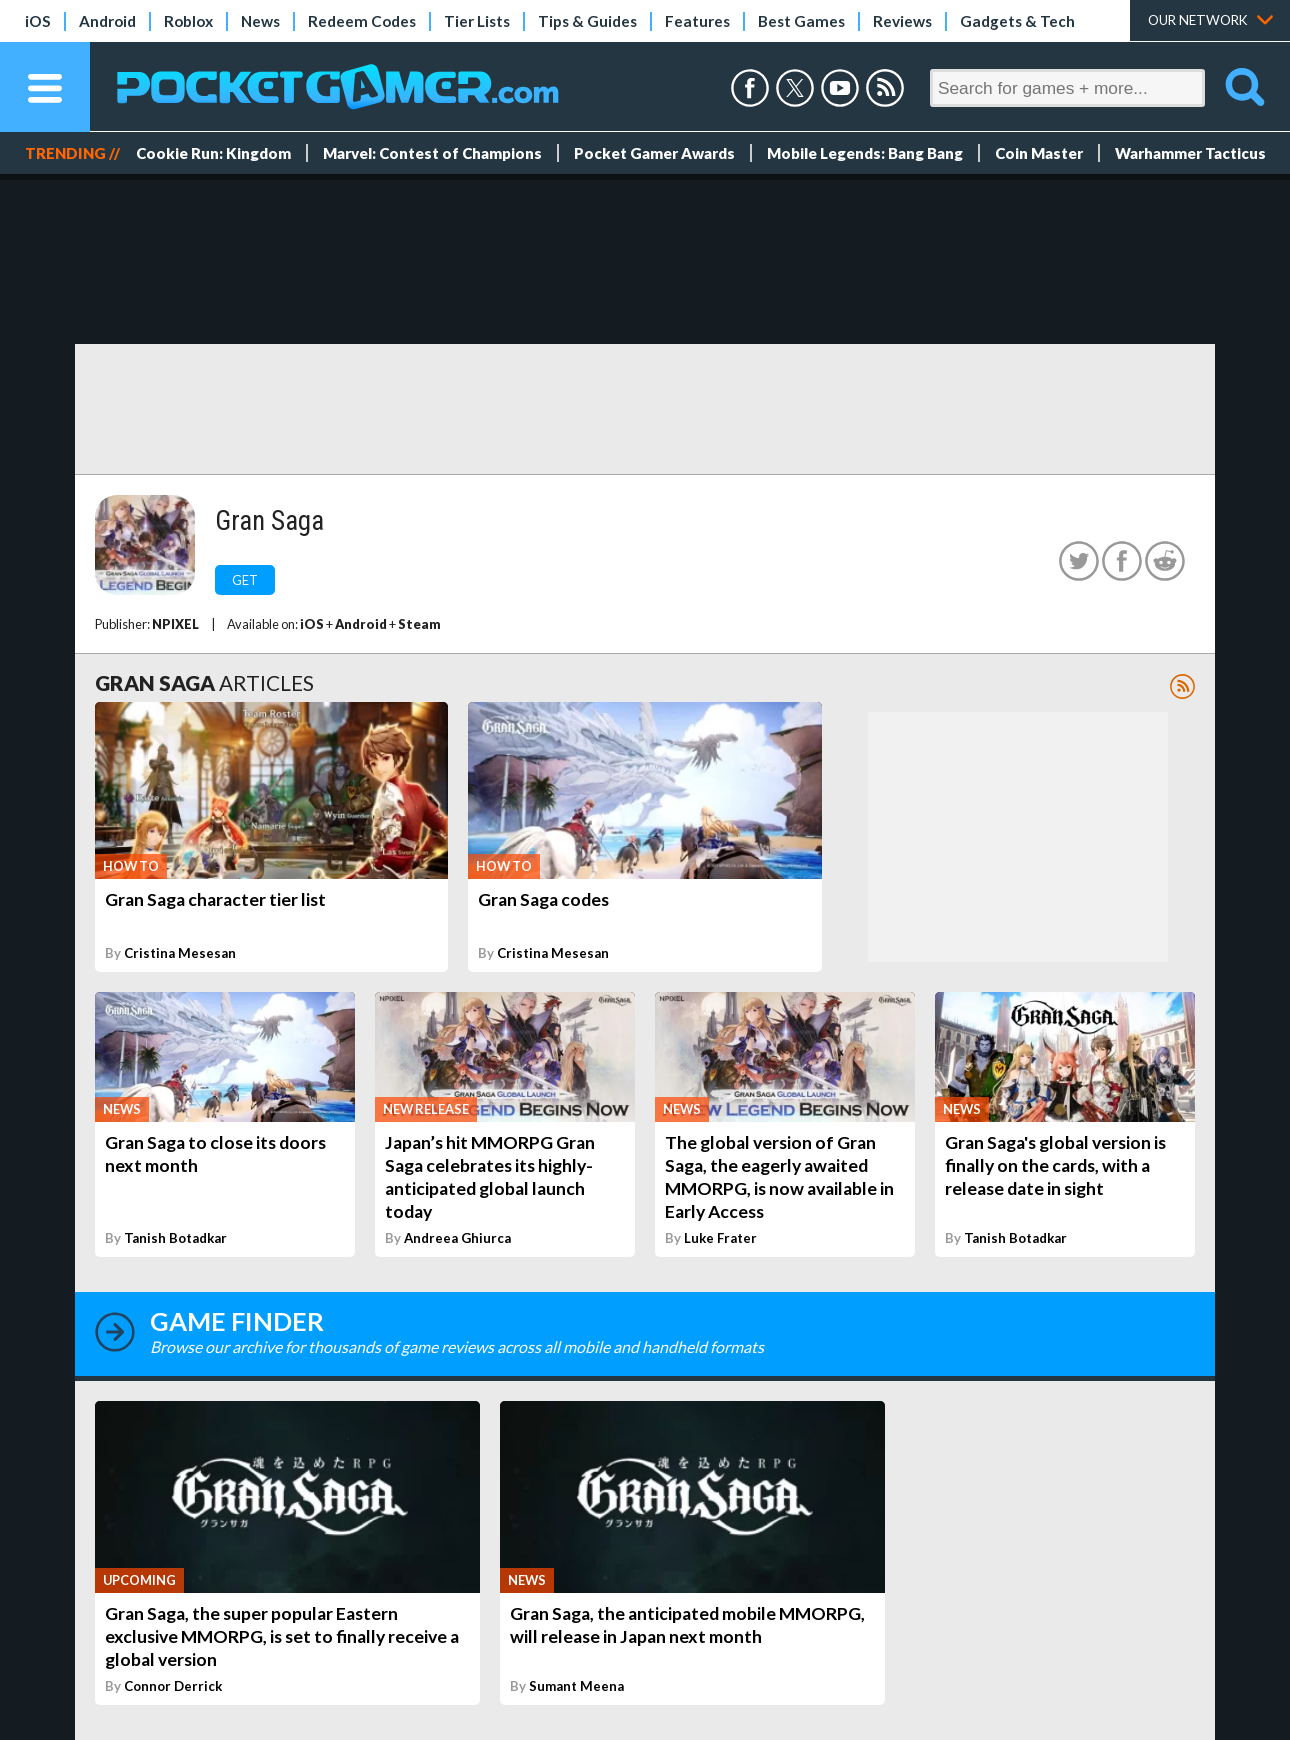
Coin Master (1039, 153)
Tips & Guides (587, 21)
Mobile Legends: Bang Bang (865, 153)
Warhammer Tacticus (1190, 153)
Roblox (188, 21)
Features (697, 21)
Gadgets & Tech (1017, 21)
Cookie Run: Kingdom (213, 153)
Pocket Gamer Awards (654, 153)
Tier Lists (477, 21)
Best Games (801, 21)
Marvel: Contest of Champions (432, 153)
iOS (38, 21)
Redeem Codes (362, 21)
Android (107, 21)
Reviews (902, 21)
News (260, 21)
